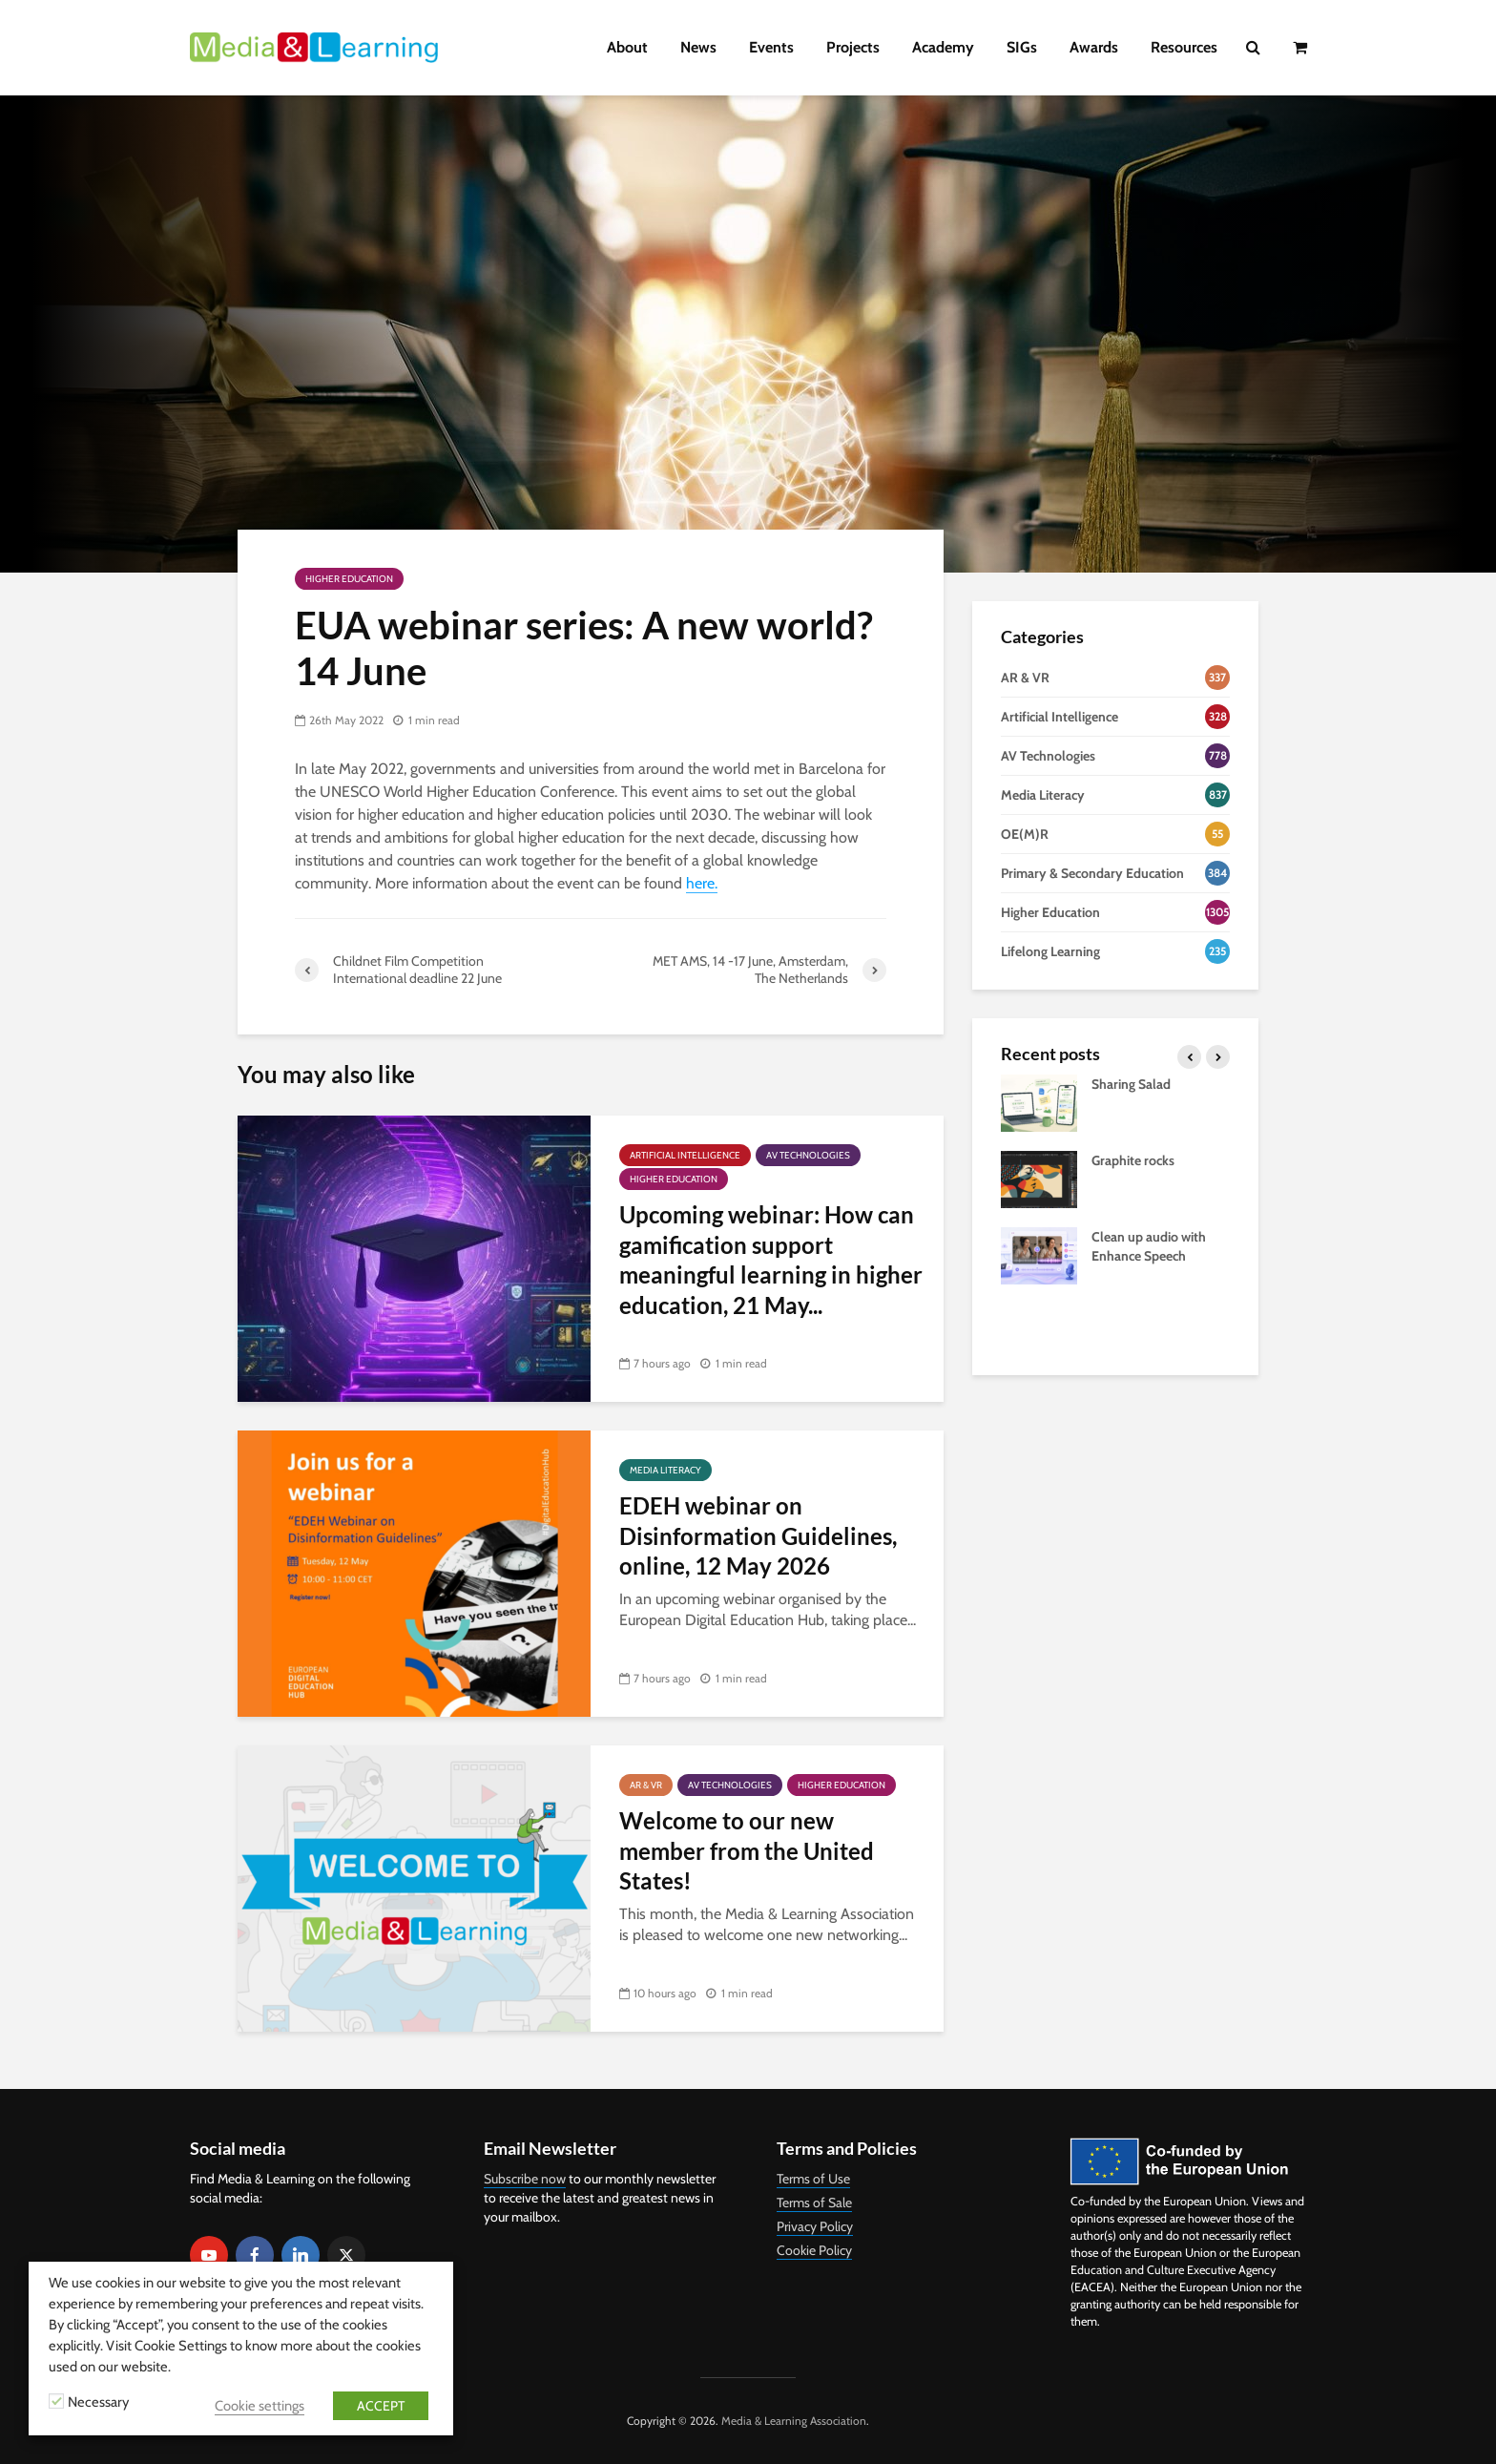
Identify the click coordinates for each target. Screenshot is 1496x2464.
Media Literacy (665, 1470)
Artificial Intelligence (685, 1155)
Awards (1094, 47)
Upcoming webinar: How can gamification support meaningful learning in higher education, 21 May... (771, 1259)
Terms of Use (813, 2178)
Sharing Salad (1131, 1084)
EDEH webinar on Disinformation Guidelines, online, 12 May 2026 (758, 1535)
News (698, 47)
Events (771, 47)
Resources (1184, 47)
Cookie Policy (814, 2250)
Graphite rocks (1132, 1160)
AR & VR (646, 1785)
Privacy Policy (815, 2226)
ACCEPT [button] (381, 2405)
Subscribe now (525, 2178)
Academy (943, 47)
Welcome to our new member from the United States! (746, 1850)
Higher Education (349, 579)
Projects (853, 47)
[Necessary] (56, 2401)
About (627, 47)
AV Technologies (808, 1155)
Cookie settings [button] (259, 2405)
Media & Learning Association (793, 2420)
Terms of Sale (814, 2202)
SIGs (1022, 47)
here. (701, 883)
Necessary (98, 2402)
